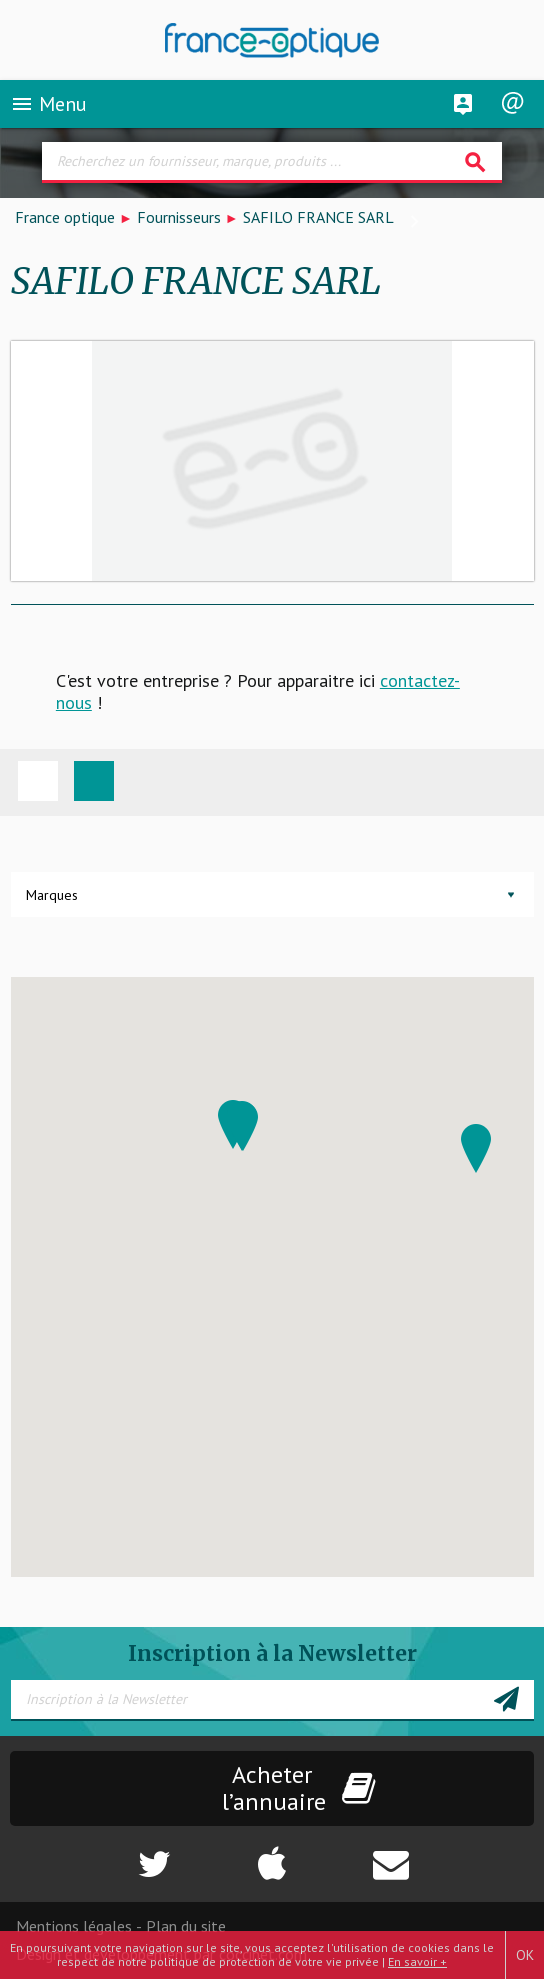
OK (525, 1955)
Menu (48, 104)
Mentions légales (74, 1926)
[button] (476, 1148)
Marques (52, 895)
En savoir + (417, 1961)
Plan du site (186, 1926)
